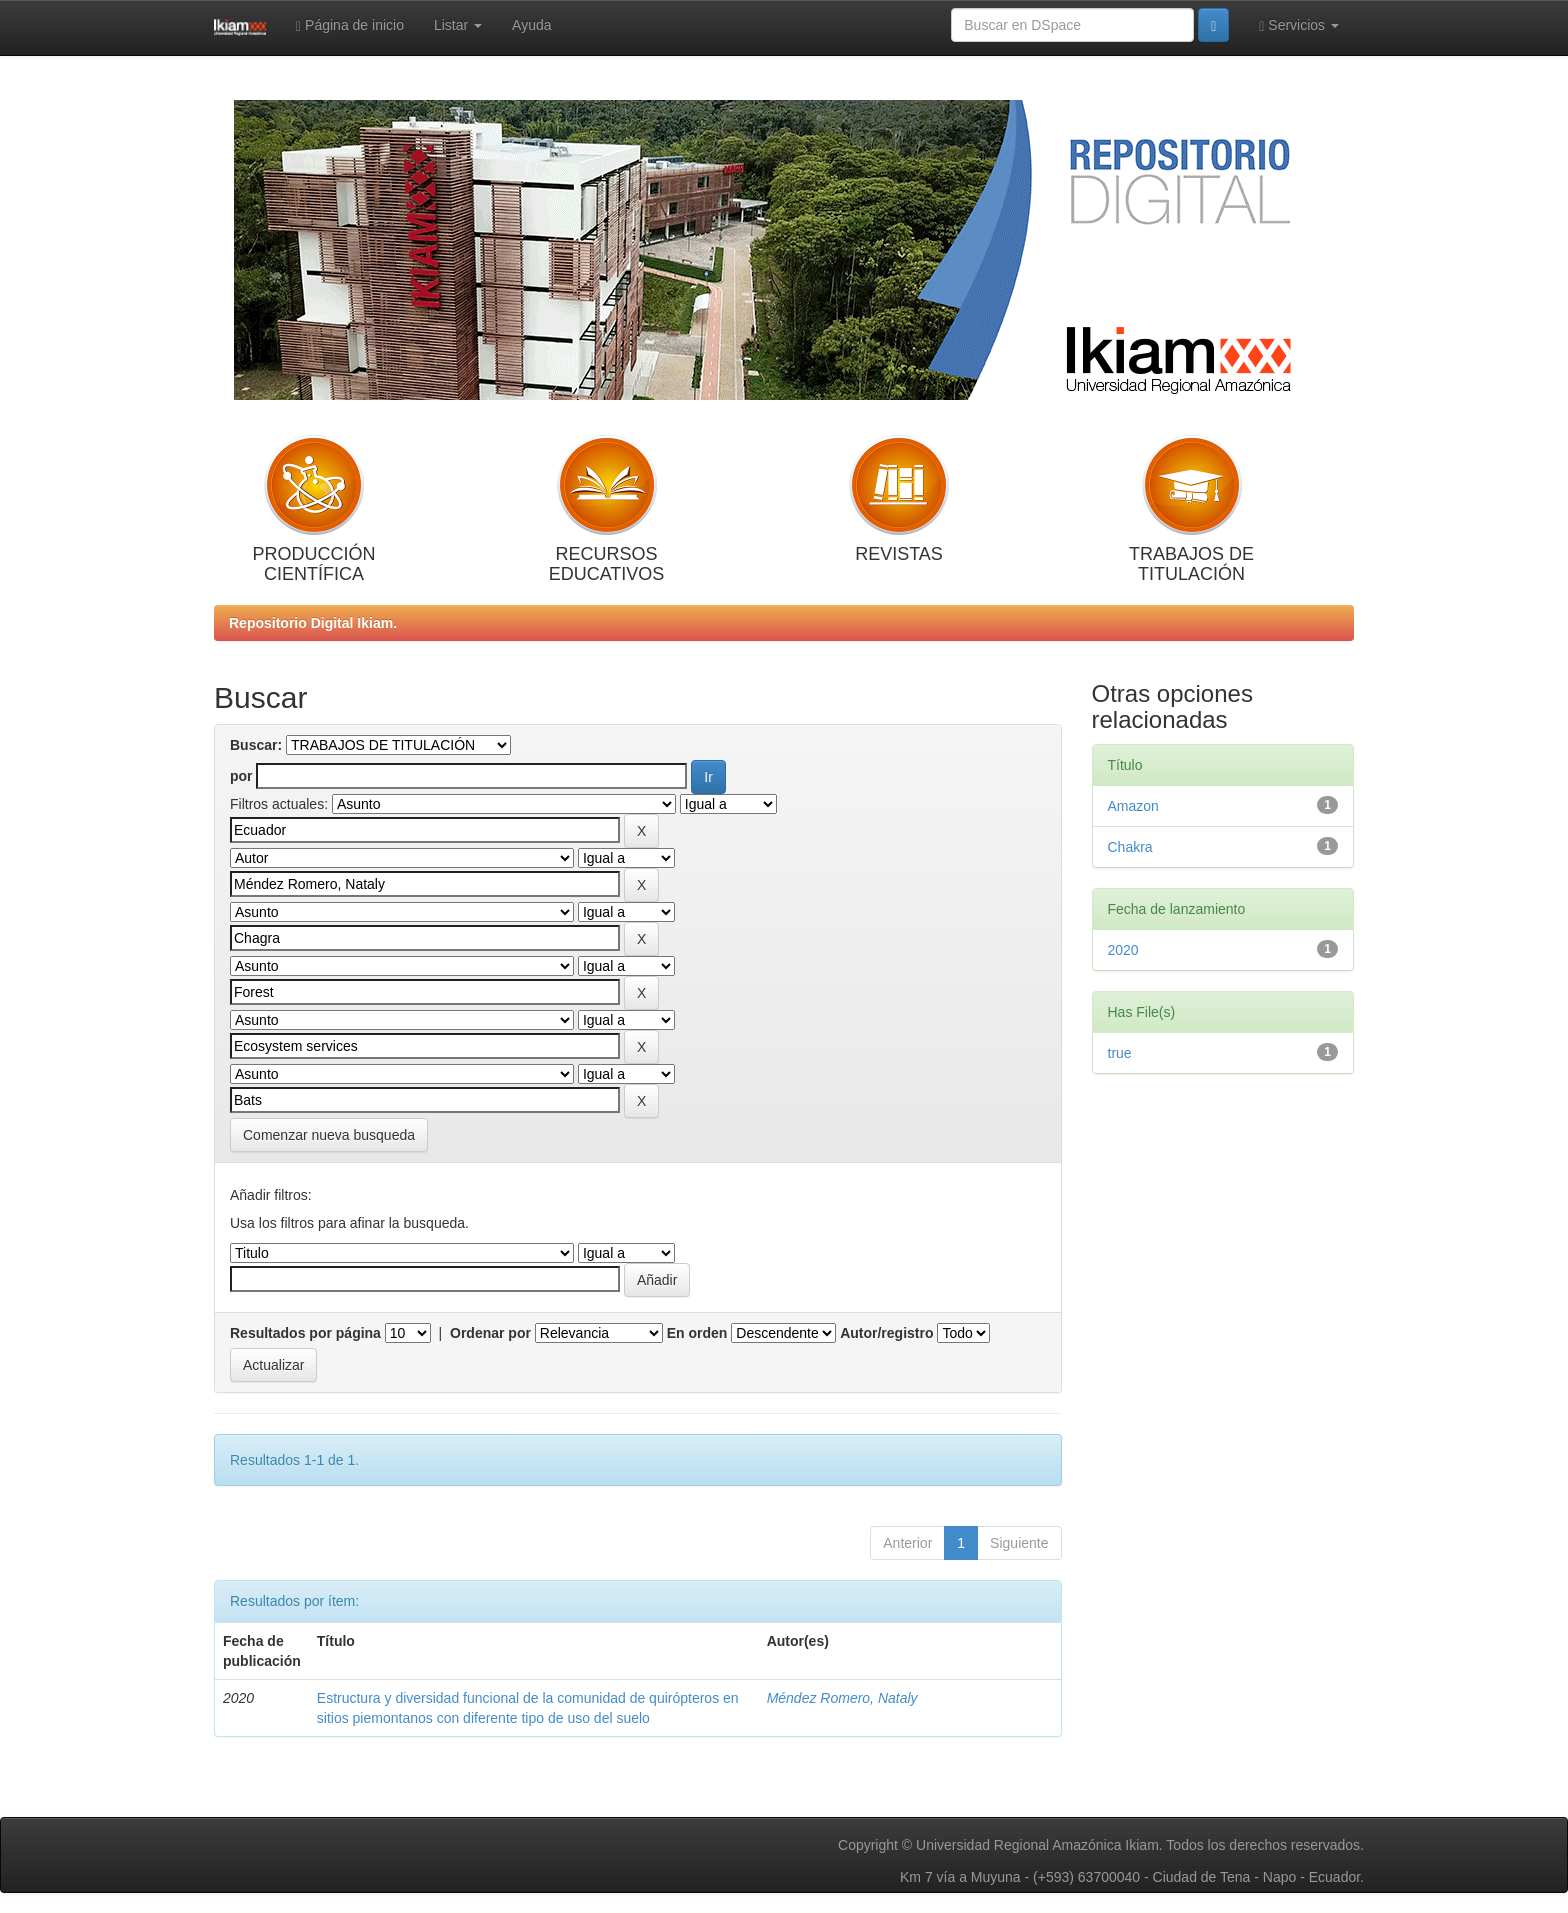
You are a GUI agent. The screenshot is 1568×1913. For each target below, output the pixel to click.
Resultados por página (305, 1333)
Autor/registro (886, 1333)
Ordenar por (490, 1333)
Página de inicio (350, 25)
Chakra (1130, 847)
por (241, 776)
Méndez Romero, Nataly (842, 1698)
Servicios (1299, 25)
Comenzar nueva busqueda (329, 1135)
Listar (458, 25)
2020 (1123, 950)
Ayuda (531, 25)
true (1120, 1053)
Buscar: (256, 745)
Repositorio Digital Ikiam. (313, 623)
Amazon (1133, 806)
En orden (697, 1333)
